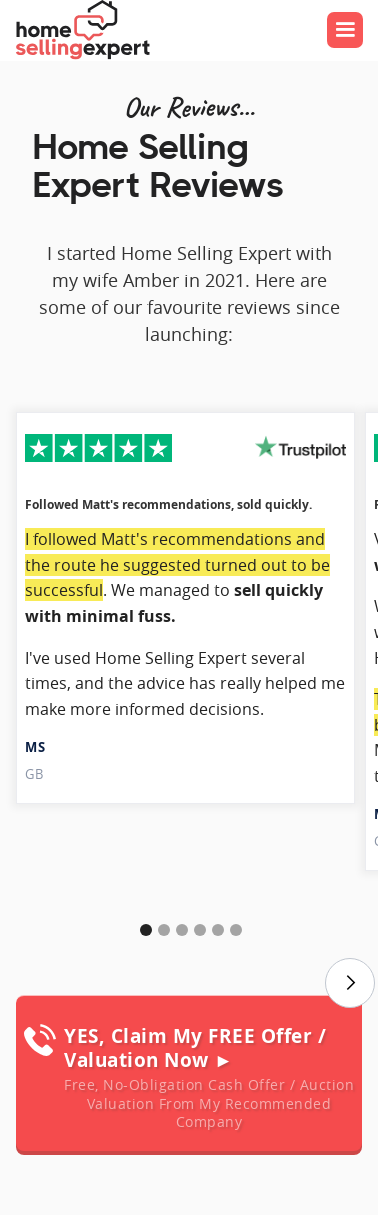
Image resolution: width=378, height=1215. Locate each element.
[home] (82, 30)
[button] (345, 30)
